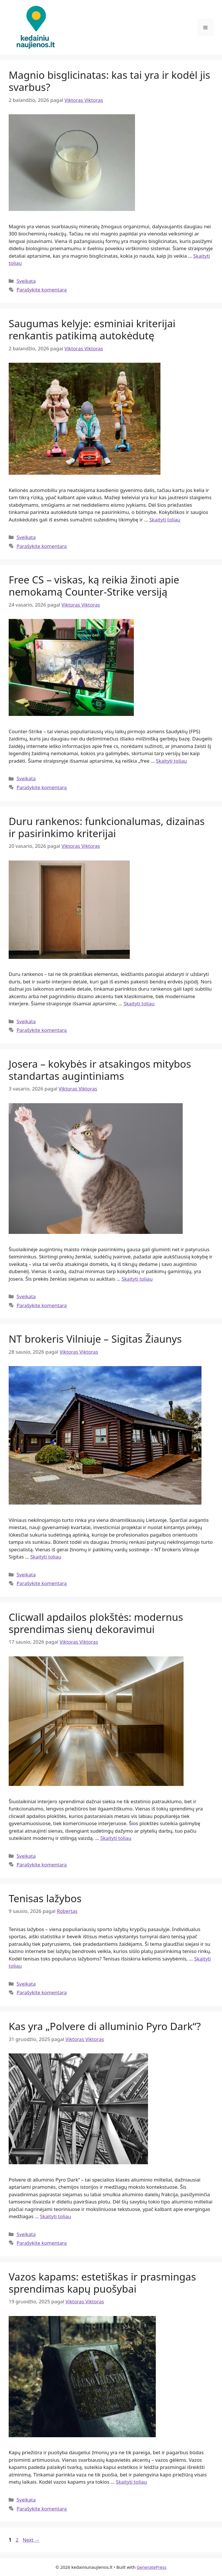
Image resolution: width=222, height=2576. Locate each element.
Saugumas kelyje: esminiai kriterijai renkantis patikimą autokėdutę (92, 329)
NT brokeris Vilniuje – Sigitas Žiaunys (95, 1339)
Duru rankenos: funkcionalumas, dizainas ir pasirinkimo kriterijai (107, 827)
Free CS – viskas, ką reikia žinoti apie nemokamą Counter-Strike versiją (94, 585)
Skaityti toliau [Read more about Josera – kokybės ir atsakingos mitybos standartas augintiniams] (137, 1278)
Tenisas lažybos (45, 1898)
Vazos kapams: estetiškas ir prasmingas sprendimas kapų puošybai (102, 2283)
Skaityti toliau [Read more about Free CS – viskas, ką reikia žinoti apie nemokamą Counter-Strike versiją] (171, 760)
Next (31, 2539)
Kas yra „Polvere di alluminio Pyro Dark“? (105, 2026)
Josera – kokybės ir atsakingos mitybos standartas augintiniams (100, 1070)
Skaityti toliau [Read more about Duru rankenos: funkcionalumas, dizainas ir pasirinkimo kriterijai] (138, 1003)
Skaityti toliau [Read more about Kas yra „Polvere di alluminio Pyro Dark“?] (55, 2216)
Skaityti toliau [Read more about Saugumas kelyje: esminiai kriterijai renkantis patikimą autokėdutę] (164, 519)
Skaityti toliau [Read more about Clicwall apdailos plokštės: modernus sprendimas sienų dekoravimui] (115, 1838)
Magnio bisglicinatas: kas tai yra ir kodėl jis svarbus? (109, 81)
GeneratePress (151, 2567)
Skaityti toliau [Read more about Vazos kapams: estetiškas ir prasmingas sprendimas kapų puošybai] (131, 2481)
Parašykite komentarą (41, 289)
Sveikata (26, 281)
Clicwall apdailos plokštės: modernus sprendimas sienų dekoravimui (96, 1623)
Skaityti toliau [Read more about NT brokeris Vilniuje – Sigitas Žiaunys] (45, 1556)
